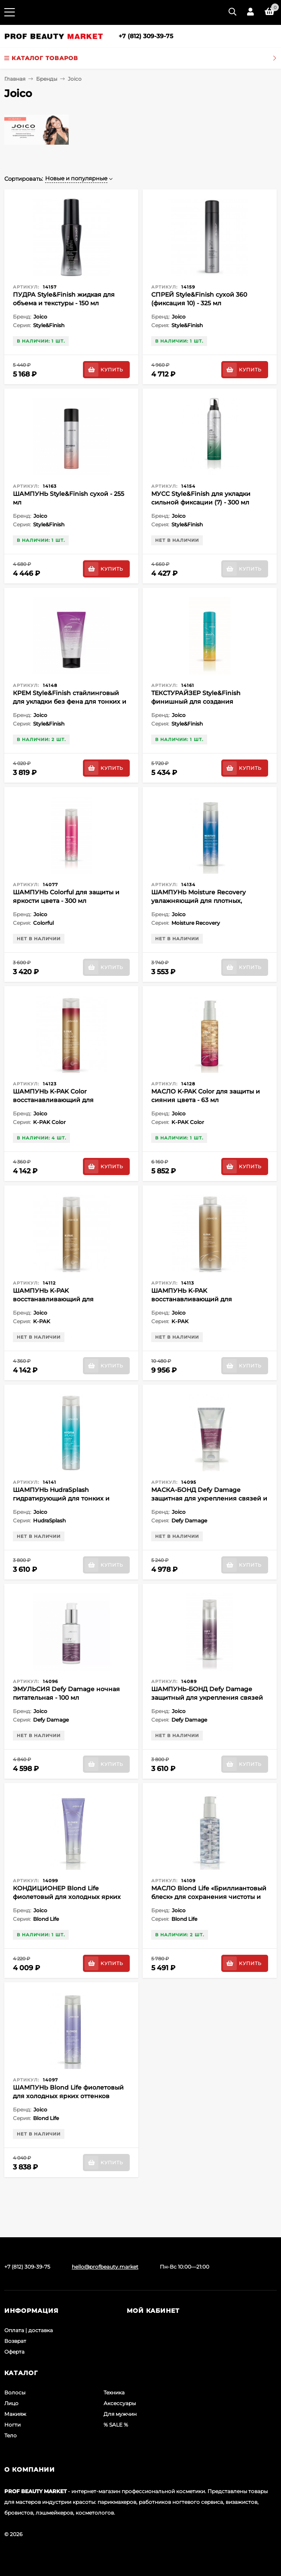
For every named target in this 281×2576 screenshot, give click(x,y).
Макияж (15, 2414)
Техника (114, 2392)
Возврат (15, 2341)
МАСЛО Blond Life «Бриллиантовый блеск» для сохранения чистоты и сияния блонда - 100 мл (208, 1896)
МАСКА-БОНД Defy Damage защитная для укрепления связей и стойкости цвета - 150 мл (209, 1498)
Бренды (46, 79)
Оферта (14, 2351)
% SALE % (116, 2424)
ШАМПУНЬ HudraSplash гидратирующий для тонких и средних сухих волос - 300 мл (61, 1498)
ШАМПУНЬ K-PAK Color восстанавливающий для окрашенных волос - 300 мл (57, 1100)
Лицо (11, 2403)
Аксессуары (120, 2403)
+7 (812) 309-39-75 (146, 36)
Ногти (12, 2424)
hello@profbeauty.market (105, 2266)
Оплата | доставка (28, 2330)
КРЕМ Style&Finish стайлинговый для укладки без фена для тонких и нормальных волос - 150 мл (69, 701)
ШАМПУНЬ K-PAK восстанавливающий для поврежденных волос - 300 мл (61, 1299)
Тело (10, 2435)
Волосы (14, 2392)
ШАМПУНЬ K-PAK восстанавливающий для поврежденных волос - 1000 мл (201, 1299)
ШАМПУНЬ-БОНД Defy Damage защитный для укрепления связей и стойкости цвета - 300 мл (207, 1697)
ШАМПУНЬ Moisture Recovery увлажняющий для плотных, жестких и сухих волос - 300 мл (201, 900)
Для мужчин (120, 2414)
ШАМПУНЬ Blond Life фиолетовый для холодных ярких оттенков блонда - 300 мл (68, 2096)
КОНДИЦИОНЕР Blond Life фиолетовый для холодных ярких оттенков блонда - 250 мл (67, 1896)
